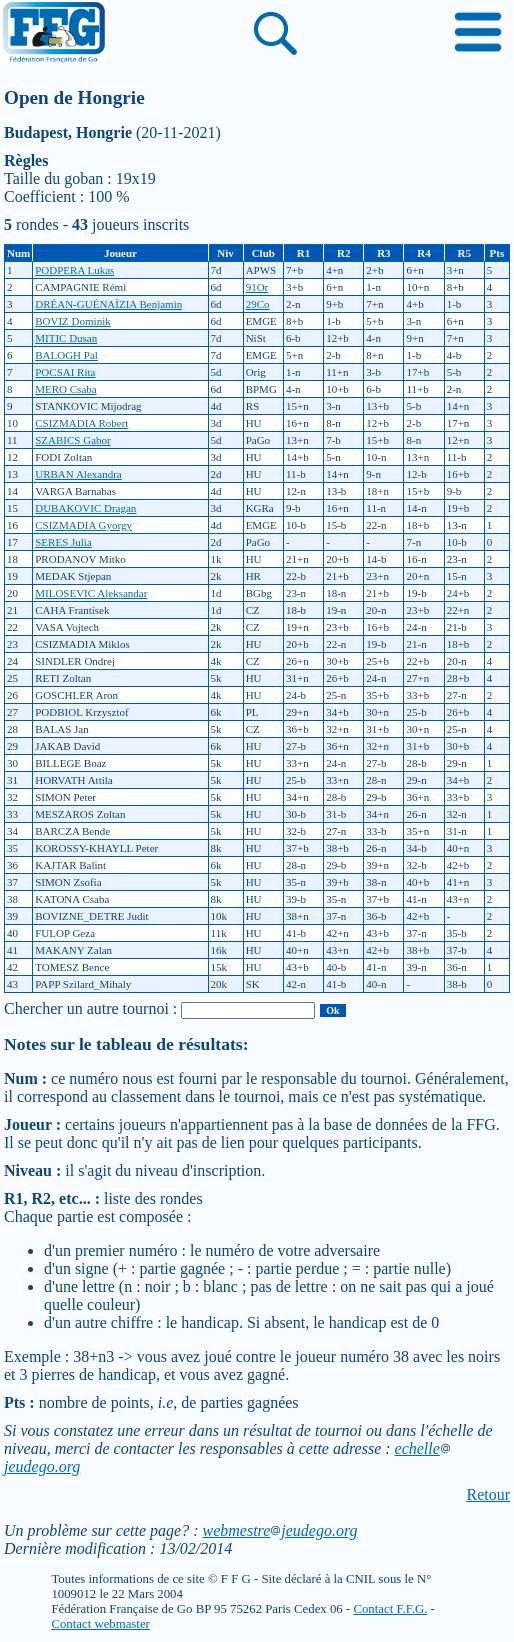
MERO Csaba (65, 389)
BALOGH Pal (66, 355)
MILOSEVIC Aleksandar (91, 593)
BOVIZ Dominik (72, 321)
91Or (257, 287)
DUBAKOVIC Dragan (85, 508)
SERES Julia (63, 542)
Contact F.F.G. (390, 1609)
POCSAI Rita (65, 372)
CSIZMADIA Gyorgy (83, 525)
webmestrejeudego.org (279, 1530)
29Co (258, 304)
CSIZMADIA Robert (81, 423)
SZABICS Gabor (72, 440)
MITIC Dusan (66, 338)
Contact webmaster (100, 1624)
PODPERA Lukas (74, 270)
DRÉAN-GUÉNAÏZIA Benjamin (108, 304)
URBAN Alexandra (78, 474)
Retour (488, 1494)
